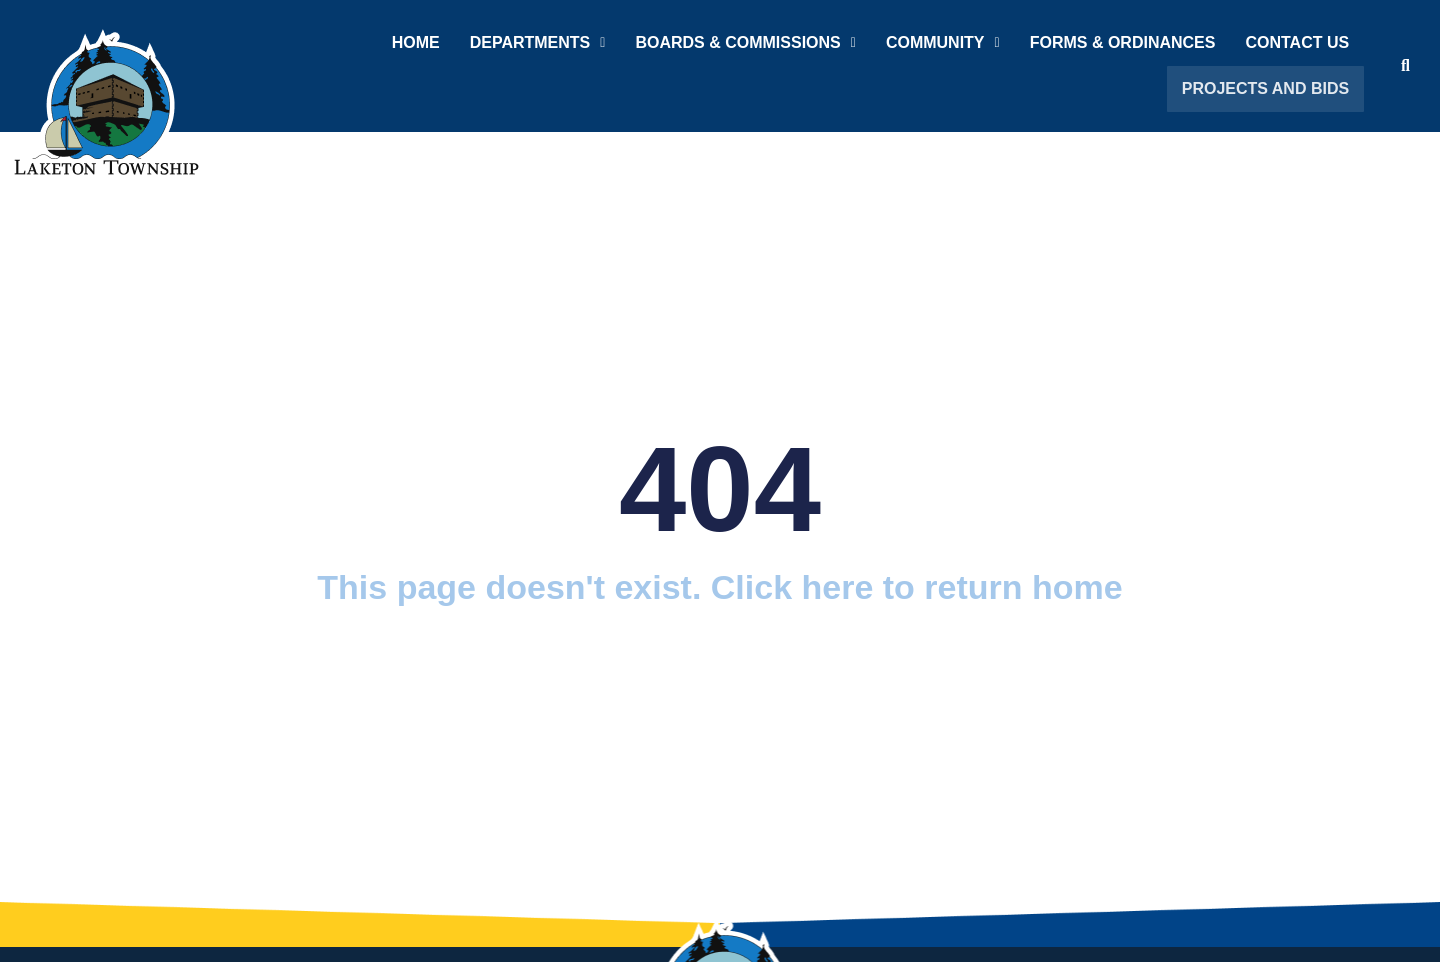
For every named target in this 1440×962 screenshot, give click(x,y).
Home (420, 42)
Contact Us (1302, 42)
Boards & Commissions (749, 42)
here (838, 587)
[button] (542, 43)
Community (947, 42)
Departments (542, 42)
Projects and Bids (1269, 88)
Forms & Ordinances (1127, 42)
